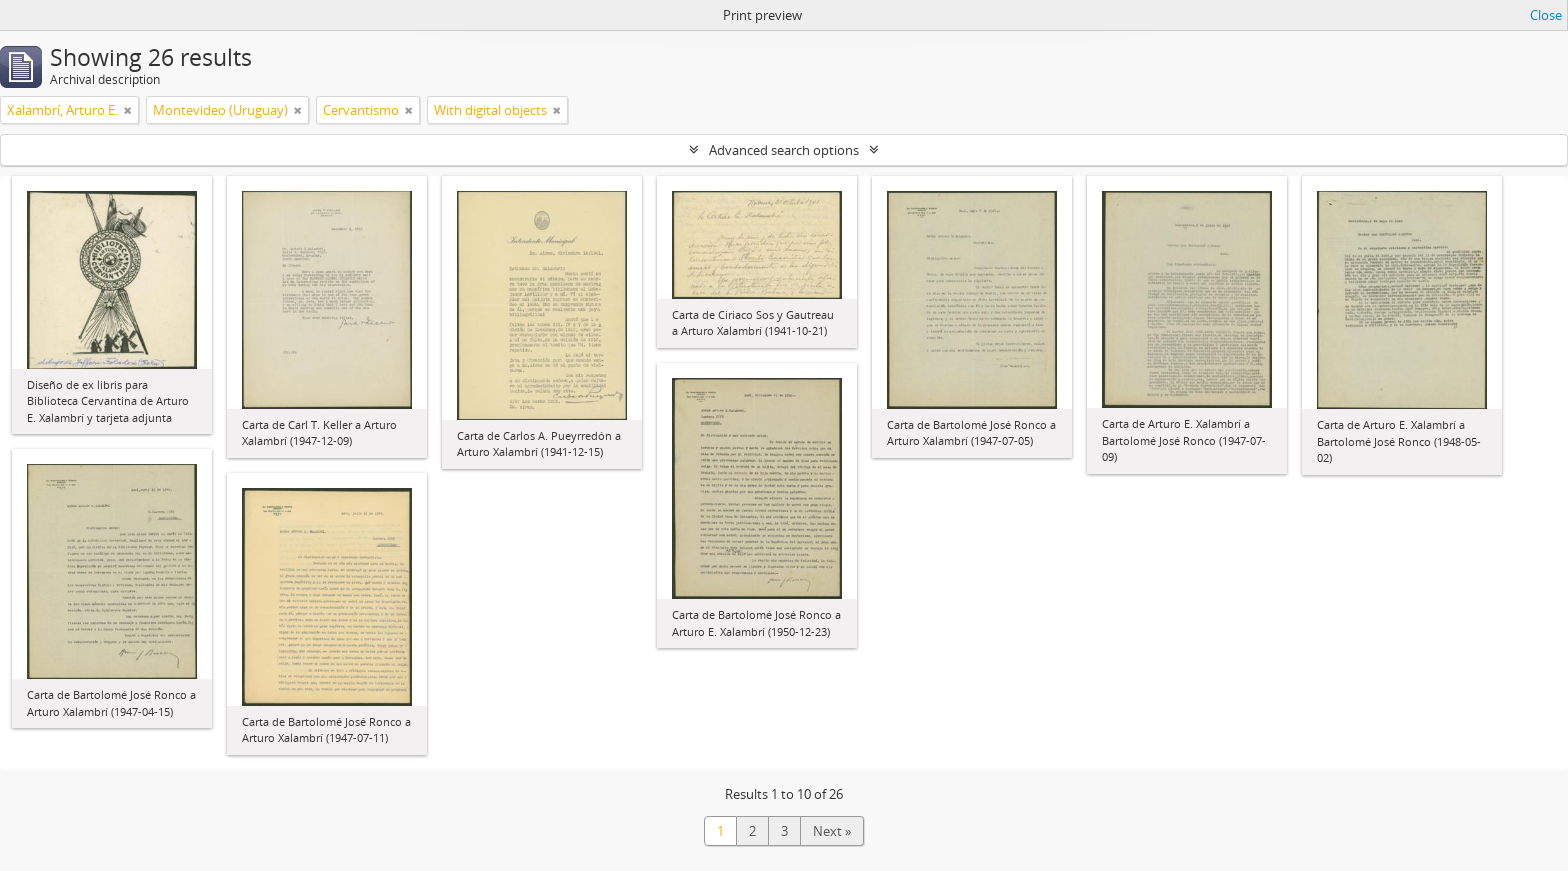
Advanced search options (784, 150)
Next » (832, 831)
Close (1546, 15)
